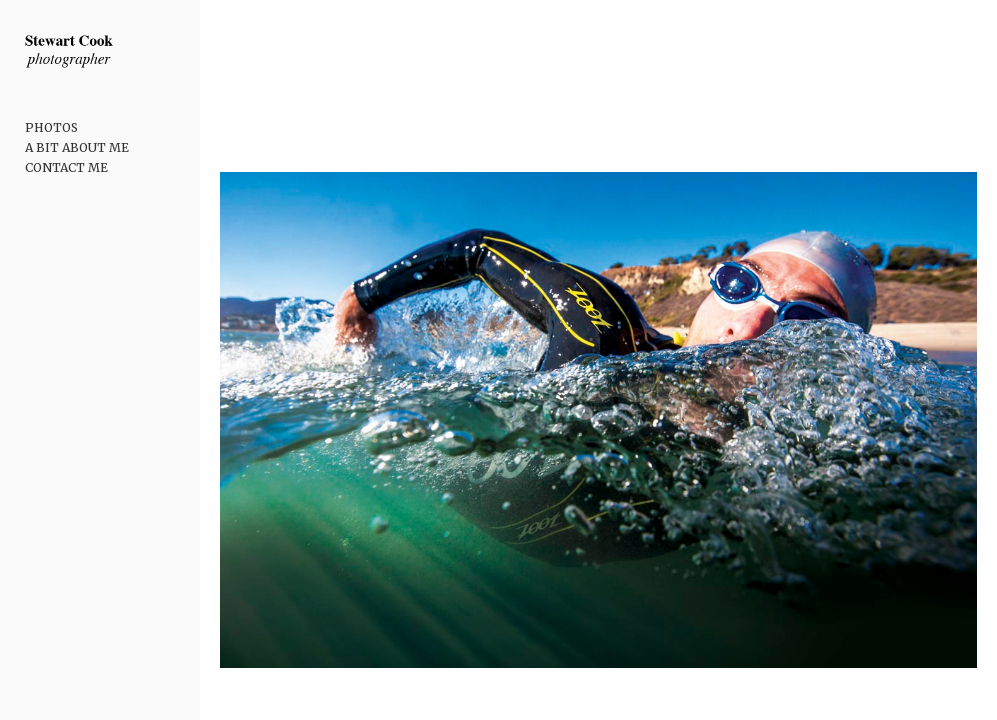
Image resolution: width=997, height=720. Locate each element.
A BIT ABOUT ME (77, 147)
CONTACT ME (66, 167)
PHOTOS (51, 127)
